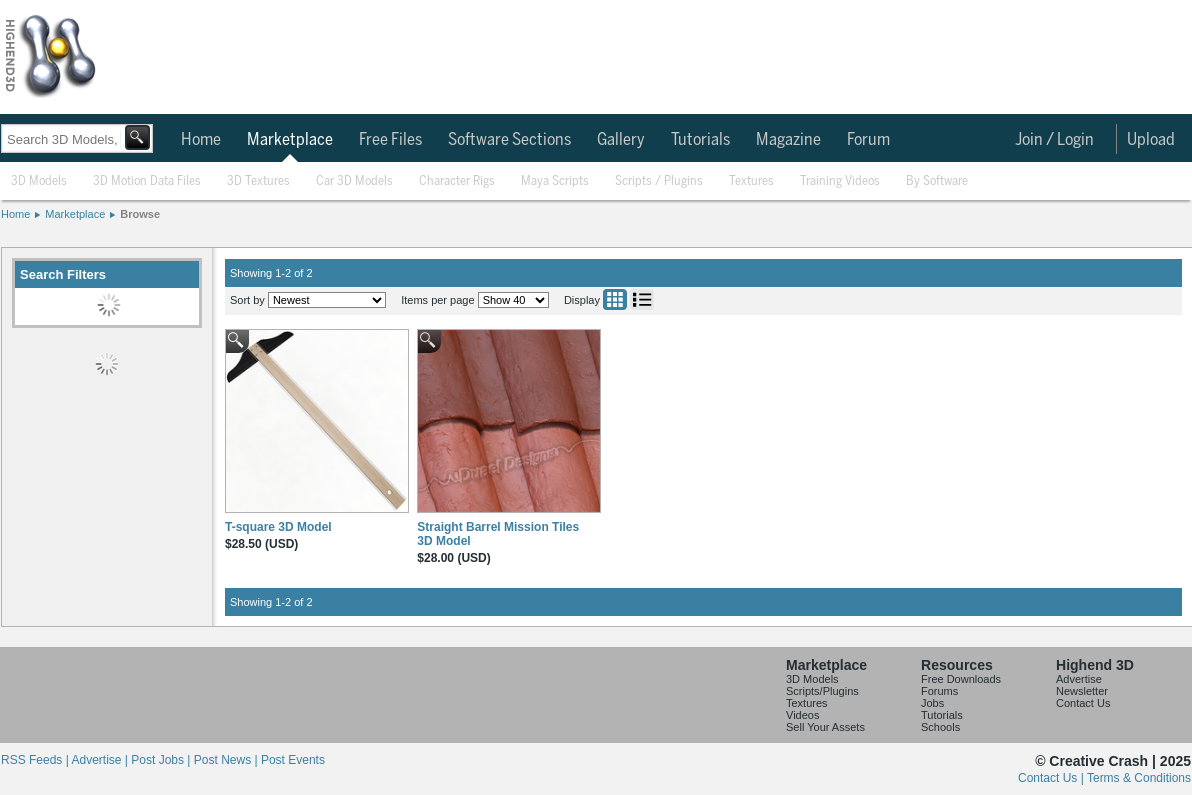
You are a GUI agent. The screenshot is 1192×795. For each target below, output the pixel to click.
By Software (937, 181)
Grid (615, 299)
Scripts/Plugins (822, 691)
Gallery (621, 140)
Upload (1151, 140)
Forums (939, 691)
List (642, 299)
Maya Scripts (555, 181)
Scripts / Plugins (659, 181)
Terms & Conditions (1139, 778)
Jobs (932, 703)
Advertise (1079, 679)
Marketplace (290, 140)
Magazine (788, 140)
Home (201, 140)
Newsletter (1082, 691)
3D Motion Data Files (147, 181)
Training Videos (840, 181)
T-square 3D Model (278, 527)
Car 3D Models (354, 181)
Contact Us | (1052, 778)
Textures (751, 181)
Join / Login (1054, 140)
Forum (868, 140)
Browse (140, 214)
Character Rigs (457, 181)
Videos (802, 715)
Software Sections (509, 140)
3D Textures (258, 181)
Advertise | (101, 760)
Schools (940, 727)
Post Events (293, 760)
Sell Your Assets (825, 727)
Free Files (390, 140)
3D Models (39, 181)
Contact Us (1083, 703)
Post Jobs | (162, 760)
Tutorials (700, 140)
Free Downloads (961, 679)
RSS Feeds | (36, 760)
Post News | (227, 760)
